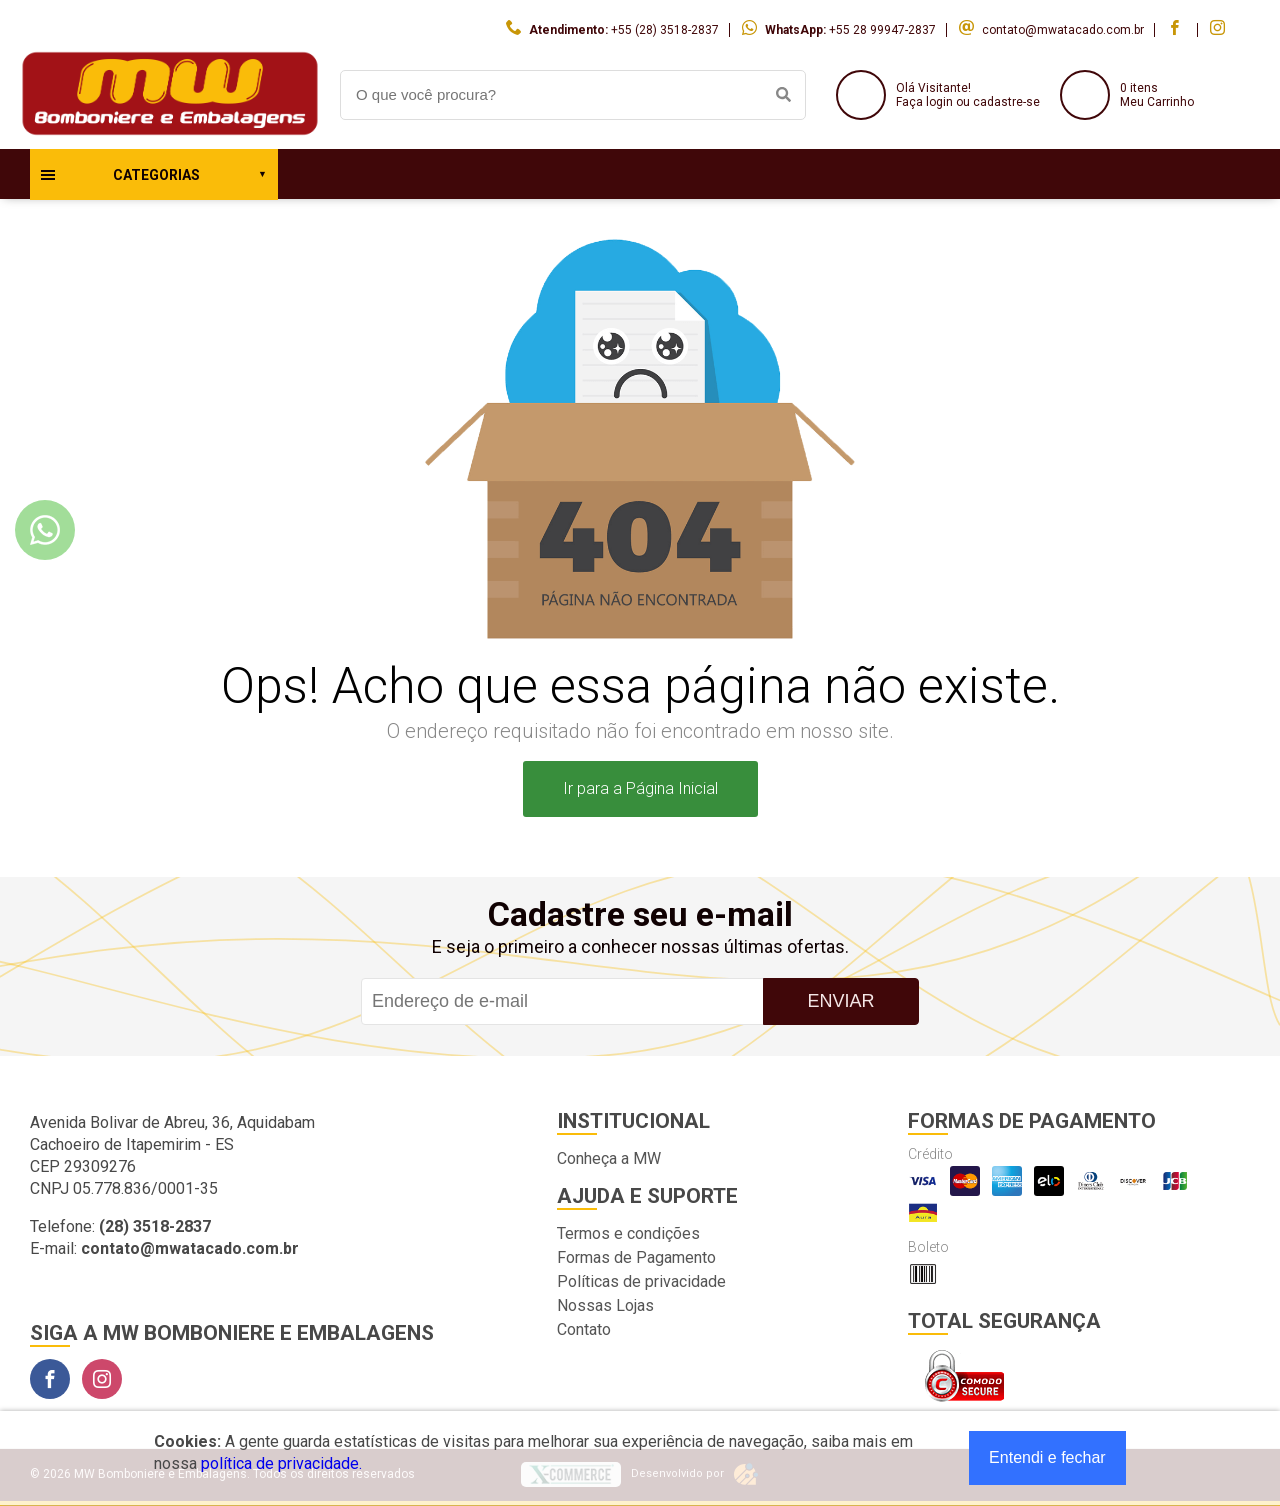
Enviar (840, 1001)
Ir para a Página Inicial (640, 788)
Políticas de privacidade (641, 1281)
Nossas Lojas (605, 1305)
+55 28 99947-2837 (882, 30)
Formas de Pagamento (636, 1257)
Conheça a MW (609, 1158)
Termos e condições (628, 1233)
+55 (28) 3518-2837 (665, 30)
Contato (584, 1329)
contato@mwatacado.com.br (1063, 30)
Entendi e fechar (1047, 1457)
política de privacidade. (281, 1463)
